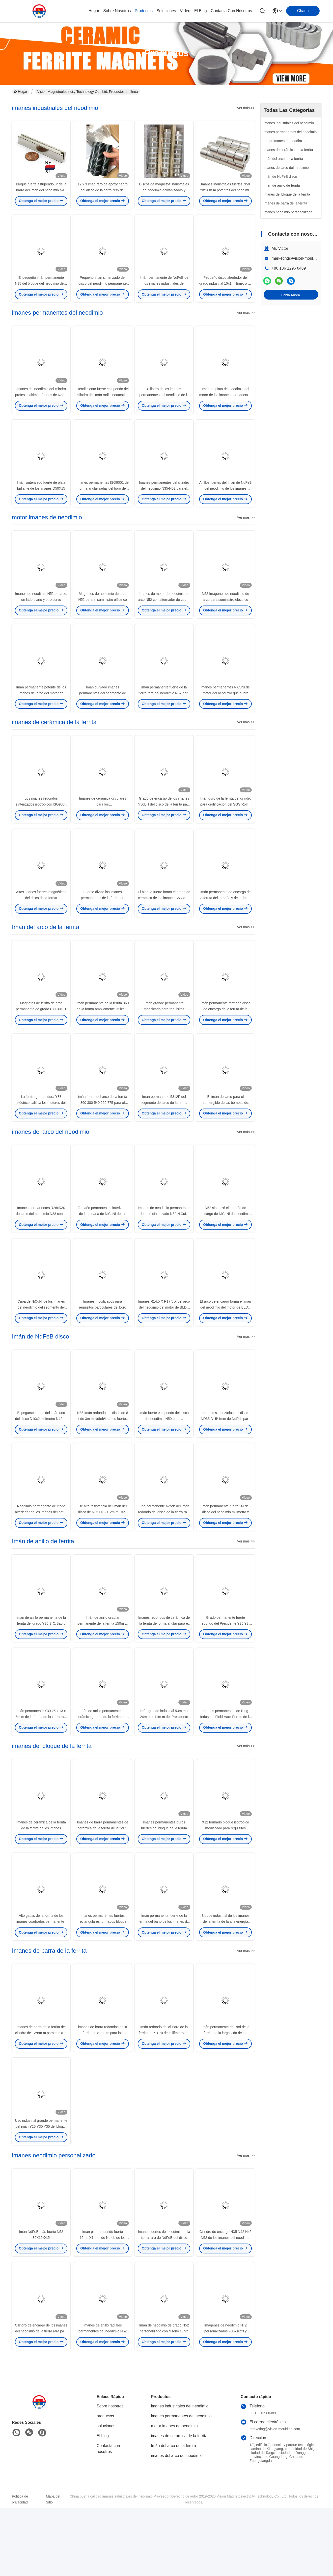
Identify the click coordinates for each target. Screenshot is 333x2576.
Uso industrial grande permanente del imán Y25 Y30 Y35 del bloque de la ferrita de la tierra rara (41, 2188)
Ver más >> (246, 108)
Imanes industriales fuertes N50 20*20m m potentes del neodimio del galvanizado (225, 193)
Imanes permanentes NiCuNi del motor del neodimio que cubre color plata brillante (225, 711)
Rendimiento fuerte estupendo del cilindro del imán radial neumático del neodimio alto (103, 404)
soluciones (166, 11)
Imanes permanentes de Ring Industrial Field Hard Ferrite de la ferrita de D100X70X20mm (225, 1766)
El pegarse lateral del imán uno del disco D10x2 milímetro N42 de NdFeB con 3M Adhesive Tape (41, 1458)
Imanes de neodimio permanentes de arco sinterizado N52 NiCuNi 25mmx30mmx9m (164, 1248)
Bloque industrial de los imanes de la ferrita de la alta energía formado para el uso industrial (225, 1977)
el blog (200, 11)
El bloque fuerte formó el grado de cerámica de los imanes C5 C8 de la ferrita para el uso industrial (164, 922)
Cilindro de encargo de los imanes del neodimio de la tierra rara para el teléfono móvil (41, 2399)
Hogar (93, 11)
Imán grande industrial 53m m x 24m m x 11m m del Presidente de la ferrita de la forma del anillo (164, 1766)
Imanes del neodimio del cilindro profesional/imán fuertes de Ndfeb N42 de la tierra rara (41, 404)
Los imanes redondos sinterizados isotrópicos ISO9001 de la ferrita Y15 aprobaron (41, 826)
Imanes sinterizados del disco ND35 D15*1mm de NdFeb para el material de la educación (225, 1458)
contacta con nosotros (231, 11)
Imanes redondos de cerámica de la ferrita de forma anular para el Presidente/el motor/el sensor (164, 1669)
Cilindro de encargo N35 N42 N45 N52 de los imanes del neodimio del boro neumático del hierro (225, 2302)
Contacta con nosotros (108, 2516)
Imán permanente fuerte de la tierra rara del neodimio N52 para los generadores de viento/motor (164, 711)
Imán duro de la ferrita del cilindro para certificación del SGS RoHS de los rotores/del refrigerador (225, 826)
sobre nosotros (117, 11)
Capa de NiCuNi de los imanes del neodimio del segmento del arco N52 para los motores (41, 1344)
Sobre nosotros (110, 2474)
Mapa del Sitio (53, 2567)
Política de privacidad (20, 2567)
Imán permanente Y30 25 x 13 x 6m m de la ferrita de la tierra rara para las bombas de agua (41, 1766)
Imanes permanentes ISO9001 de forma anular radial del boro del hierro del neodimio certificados (103, 500)
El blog (103, 2503)
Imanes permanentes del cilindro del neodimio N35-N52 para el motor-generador (164, 500)
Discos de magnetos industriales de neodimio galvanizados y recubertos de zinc (164, 193)
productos (144, 11)
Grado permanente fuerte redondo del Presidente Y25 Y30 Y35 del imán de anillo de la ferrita (225, 1669)
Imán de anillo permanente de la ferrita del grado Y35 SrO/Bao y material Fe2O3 (41, 1669)
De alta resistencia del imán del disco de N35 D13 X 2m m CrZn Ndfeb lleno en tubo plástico (102, 1555)
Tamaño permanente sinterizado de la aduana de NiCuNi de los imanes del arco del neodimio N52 (102, 1248)
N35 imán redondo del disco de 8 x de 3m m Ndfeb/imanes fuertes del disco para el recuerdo (102, 1458)
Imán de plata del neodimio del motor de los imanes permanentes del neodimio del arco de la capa (225, 404)
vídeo (185, 11)
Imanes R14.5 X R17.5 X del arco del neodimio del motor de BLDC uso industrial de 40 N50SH (164, 1344)
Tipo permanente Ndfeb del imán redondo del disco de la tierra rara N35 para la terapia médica (164, 1555)
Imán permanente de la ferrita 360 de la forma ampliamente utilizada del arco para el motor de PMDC (103, 1037)
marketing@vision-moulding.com (300, 258)
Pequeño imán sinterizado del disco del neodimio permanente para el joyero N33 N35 (103, 290)
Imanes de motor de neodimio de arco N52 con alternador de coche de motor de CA (164, 615)
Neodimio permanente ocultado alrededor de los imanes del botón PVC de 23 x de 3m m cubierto (41, 1555)
